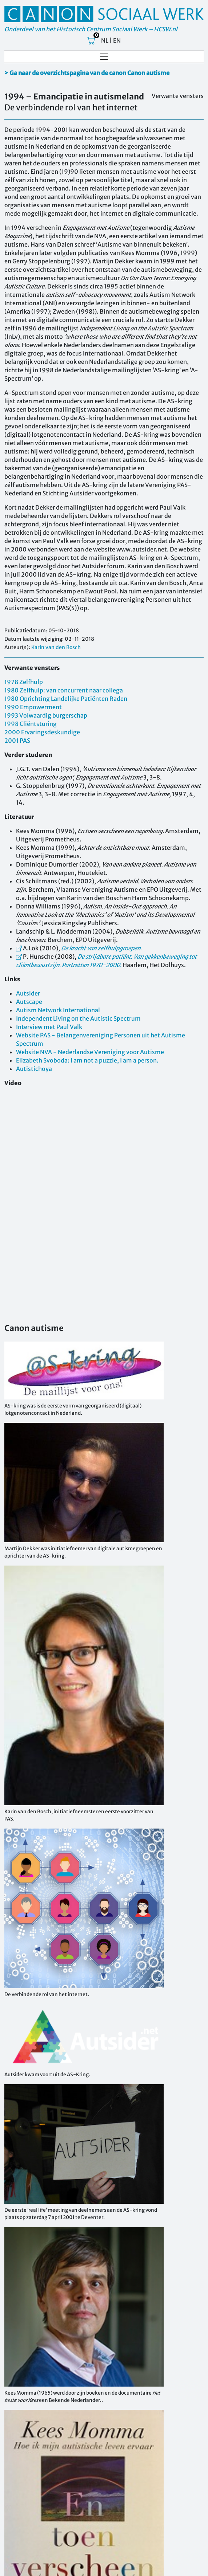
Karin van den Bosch (56, 647)
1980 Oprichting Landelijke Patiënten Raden (65, 698)
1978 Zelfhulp (23, 682)
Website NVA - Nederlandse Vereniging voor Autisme (90, 1052)
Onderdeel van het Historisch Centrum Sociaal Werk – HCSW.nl (90, 29)
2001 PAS (17, 740)
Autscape (29, 1001)
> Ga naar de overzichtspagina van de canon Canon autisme (86, 72)
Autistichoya (34, 1068)
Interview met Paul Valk (49, 1026)
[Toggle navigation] (104, 57)
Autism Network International (58, 1010)
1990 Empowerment (33, 707)
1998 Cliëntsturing (30, 723)
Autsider (28, 993)
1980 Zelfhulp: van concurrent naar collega (63, 690)
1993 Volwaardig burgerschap (45, 715)
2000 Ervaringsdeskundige (42, 732)
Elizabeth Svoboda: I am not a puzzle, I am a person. (87, 1060)
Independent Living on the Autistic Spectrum (78, 1018)
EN (117, 40)
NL (104, 40)
